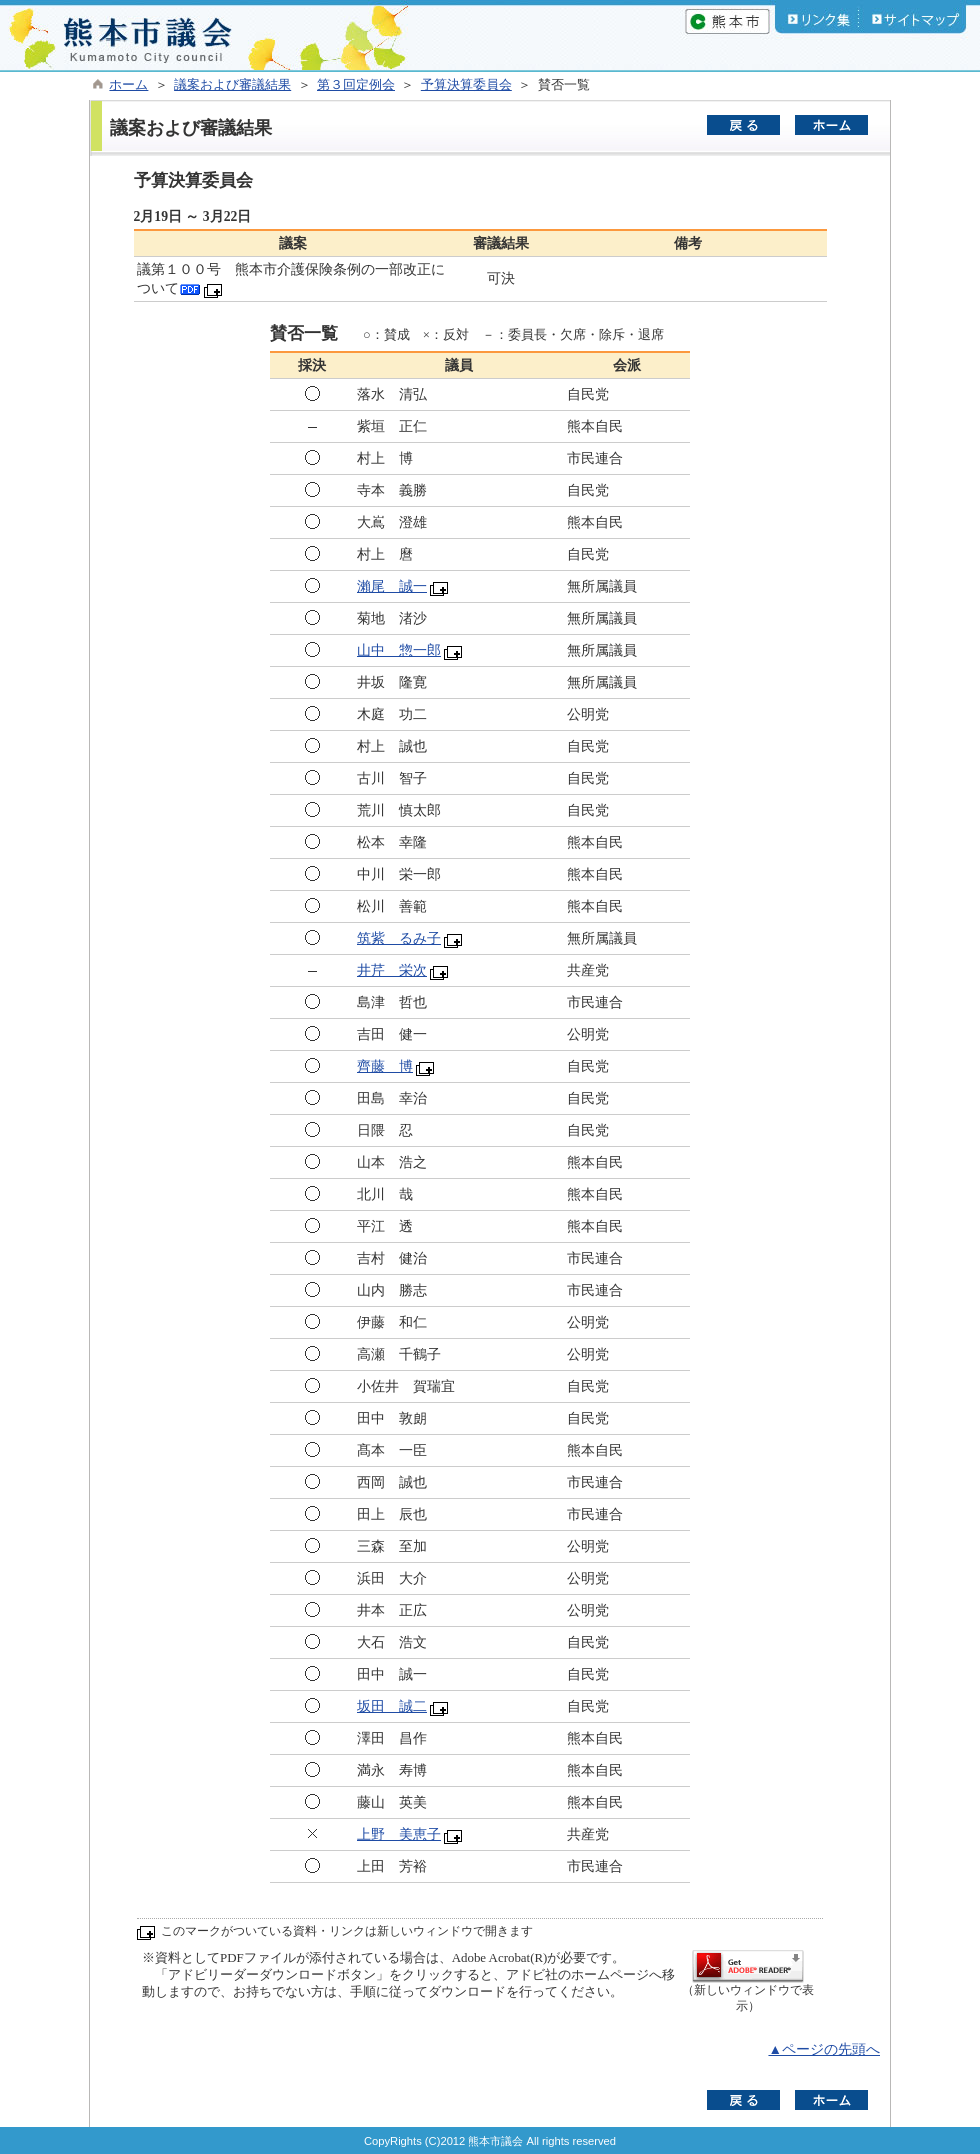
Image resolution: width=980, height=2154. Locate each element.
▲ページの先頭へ (824, 2049)
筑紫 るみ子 (399, 938)
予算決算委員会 (466, 85)
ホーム (128, 85)
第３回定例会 (356, 85)
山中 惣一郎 (399, 650)
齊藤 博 (385, 1066)
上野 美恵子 (399, 1834)
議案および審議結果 (232, 85)
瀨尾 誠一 (392, 586)
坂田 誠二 (392, 1706)
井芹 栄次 (392, 970)
